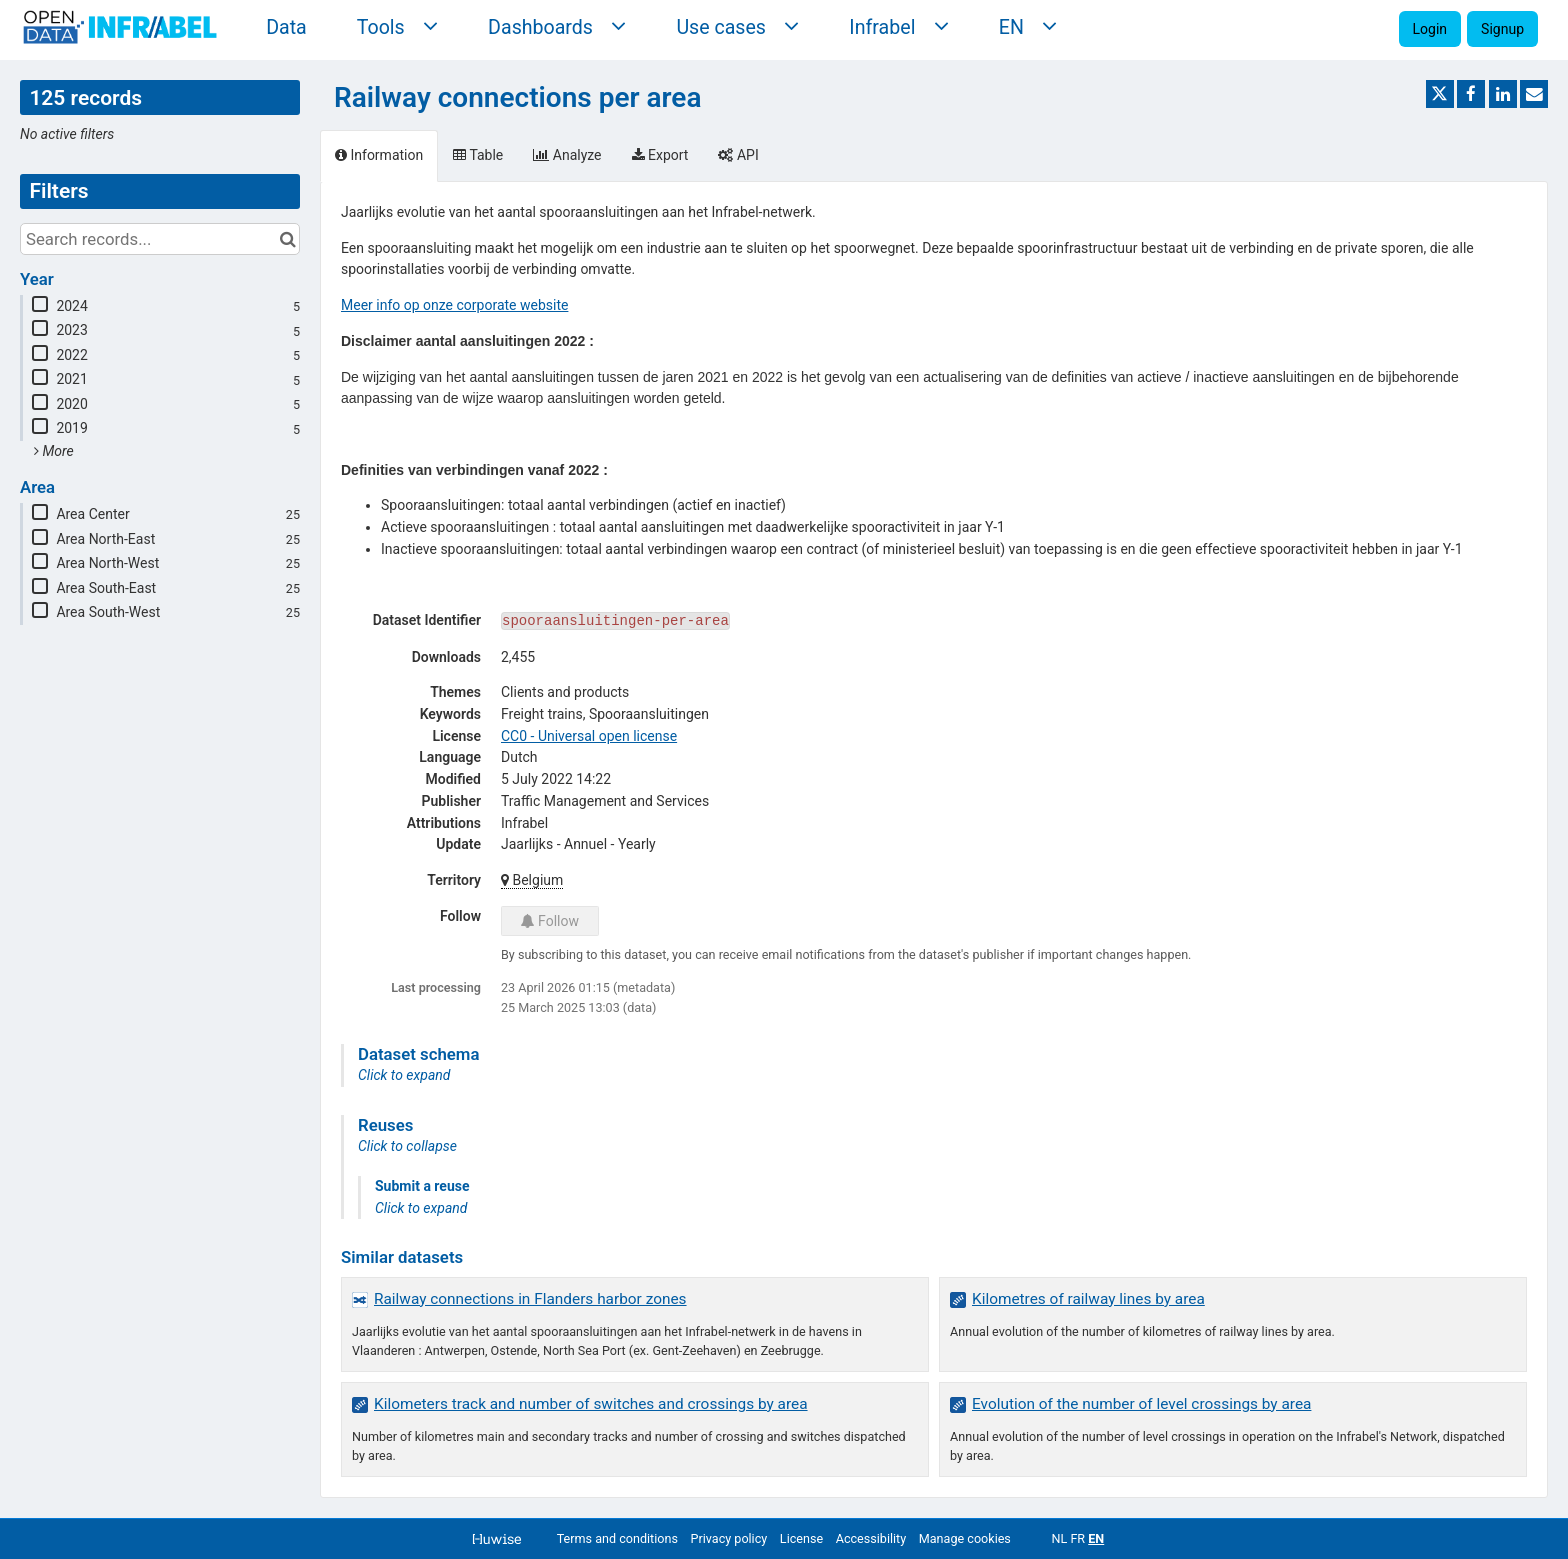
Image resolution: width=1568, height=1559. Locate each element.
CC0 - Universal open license (589, 736)
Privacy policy (729, 1538)
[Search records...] (160, 239)
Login (1430, 29)
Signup (1502, 29)
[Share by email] (1534, 94)
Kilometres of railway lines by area (1088, 1299)
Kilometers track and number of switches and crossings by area (591, 1404)
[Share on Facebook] (1471, 94)
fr (1077, 1538)
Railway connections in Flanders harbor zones (530, 1299)
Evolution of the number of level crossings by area (1141, 1404)
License (801, 1538)
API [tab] (738, 155)
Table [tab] (478, 155)
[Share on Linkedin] (1503, 94)
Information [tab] (379, 155)
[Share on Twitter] (1440, 94)
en (1096, 1538)
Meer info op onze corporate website (454, 305)
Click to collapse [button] (407, 1146)
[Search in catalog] (287, 239)
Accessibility (871, 1538)
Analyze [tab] (567, 155)
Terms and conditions (617, 1538)
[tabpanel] (934, 839)
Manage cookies (965, 1538)
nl (1059, 1538)
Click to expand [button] (404, 1075)
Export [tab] (660, 155)
